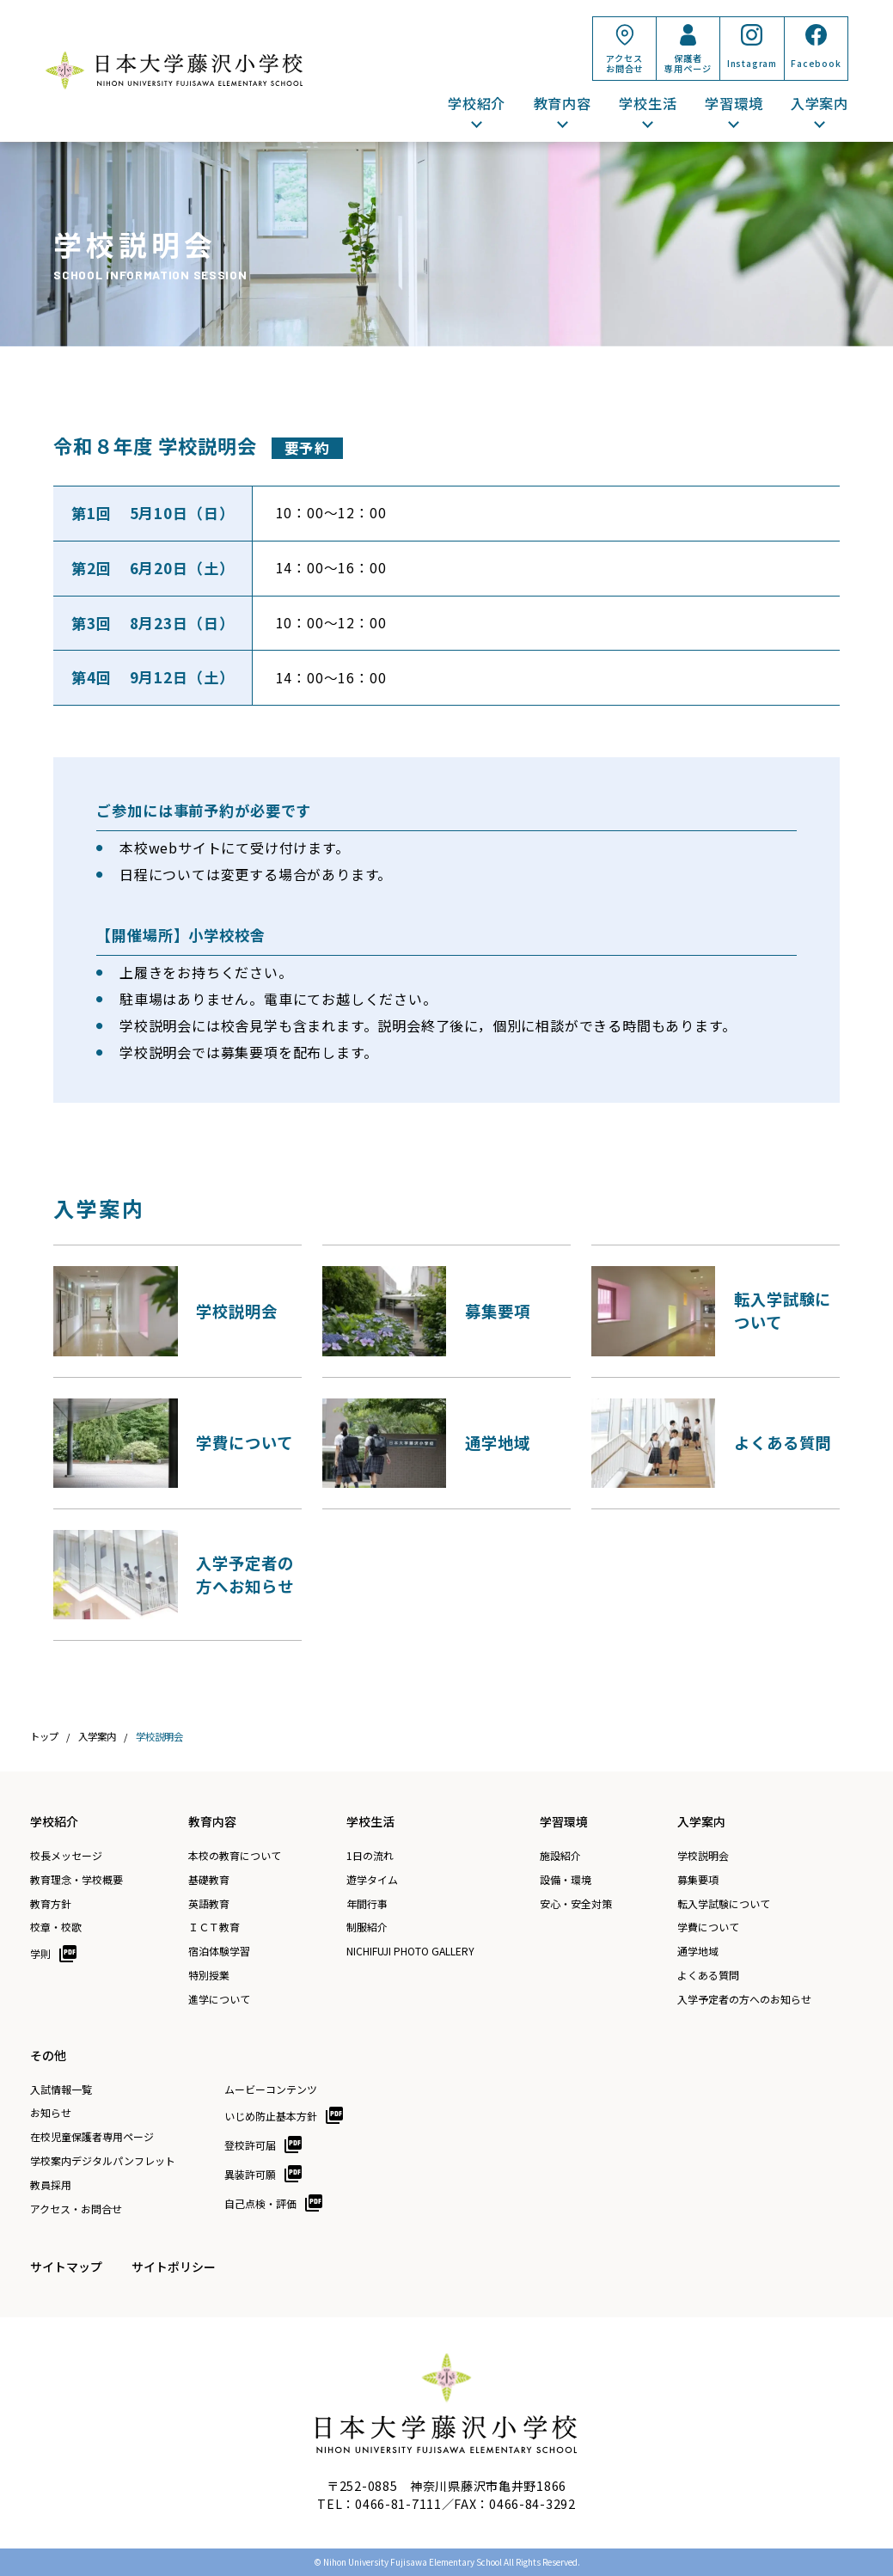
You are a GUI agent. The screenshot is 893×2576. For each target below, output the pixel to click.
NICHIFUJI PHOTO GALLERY (410, 1951)
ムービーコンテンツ (270, 2089)
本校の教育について (234, 1856)
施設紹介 (560, 1856)
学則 (40, 1953)
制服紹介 (367, 1927)
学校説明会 (703, 1856)
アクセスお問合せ (624, 63)
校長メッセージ (66, 1856)
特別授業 (208, 1975)
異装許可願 (250, 2174)
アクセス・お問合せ (76, 2209)
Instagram (752, 63)
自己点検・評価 (260, 2203)
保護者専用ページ (687, 63)
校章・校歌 (56, 1927)
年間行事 (367, 1904)
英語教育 (208, 1904)
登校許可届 (250, 2145)
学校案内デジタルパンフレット (102, 2161)
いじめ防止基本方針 (270, 2115)
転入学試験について (723, 1904)
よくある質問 (708, 1975)
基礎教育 (208, 1880)
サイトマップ (66, 2266)
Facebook (816, 63)
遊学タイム (372, 1880)
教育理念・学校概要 (76, 1880)
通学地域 (698, 1951)
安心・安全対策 (576, 1904)
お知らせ (50, 2113)
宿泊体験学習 (219, 1951)
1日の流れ (370, 1856)
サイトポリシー (174, 2266)
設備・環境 (565, 1880)
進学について (219, 1999)
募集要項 (698, 1880)
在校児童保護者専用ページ (92, 2137)
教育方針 (50, 1904)
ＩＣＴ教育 (214, 1927)
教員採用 (50, 2185)
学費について (708, 1927)
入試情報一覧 (61, 2089)
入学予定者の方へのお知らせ (744, 1999)
